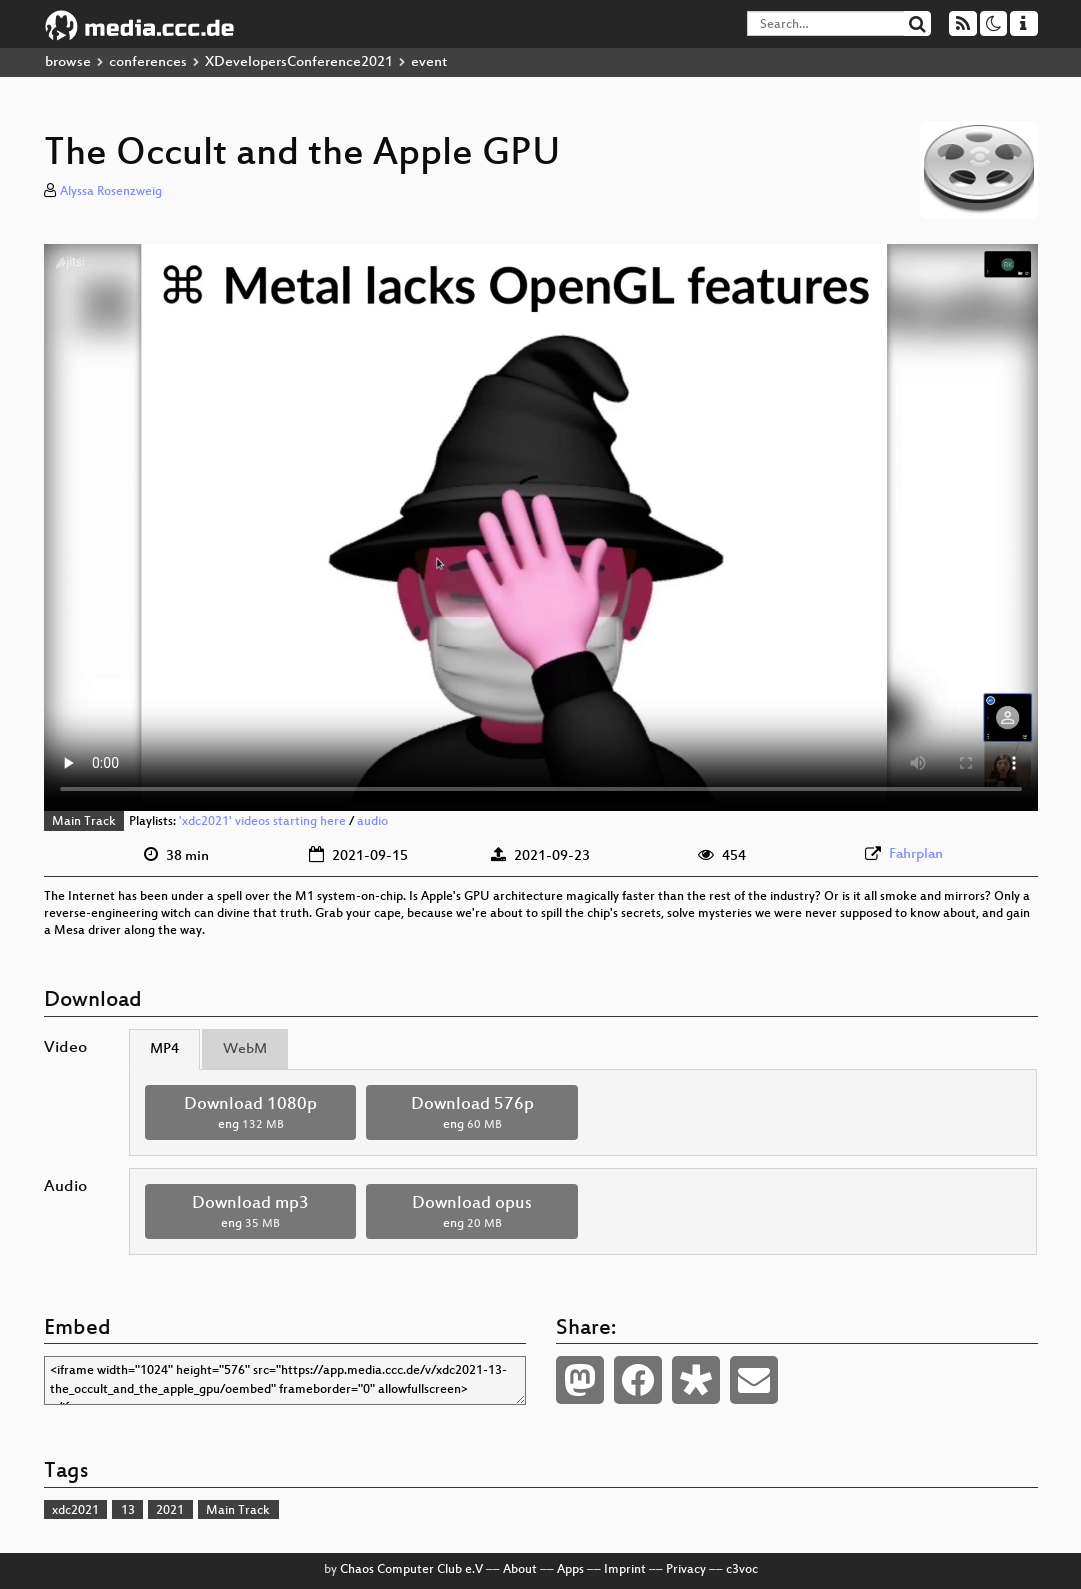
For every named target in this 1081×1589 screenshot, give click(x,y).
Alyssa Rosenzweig (111, 192)
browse (68, 62)
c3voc (742, 1570)
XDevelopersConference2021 (299, 62)
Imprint (625, 1570)
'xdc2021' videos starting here (262, 822)
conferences (148, 62)
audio (372, 822)
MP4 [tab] (164, 1049)
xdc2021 (75, 1511)
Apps (570, 1570)
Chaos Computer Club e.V (411, 1570)
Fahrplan (916, 854)
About (520, 1570)
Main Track (84, 822)
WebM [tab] (245, 1049)
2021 (170, 1511)
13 (128, 1511)
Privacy (686, 1570)
